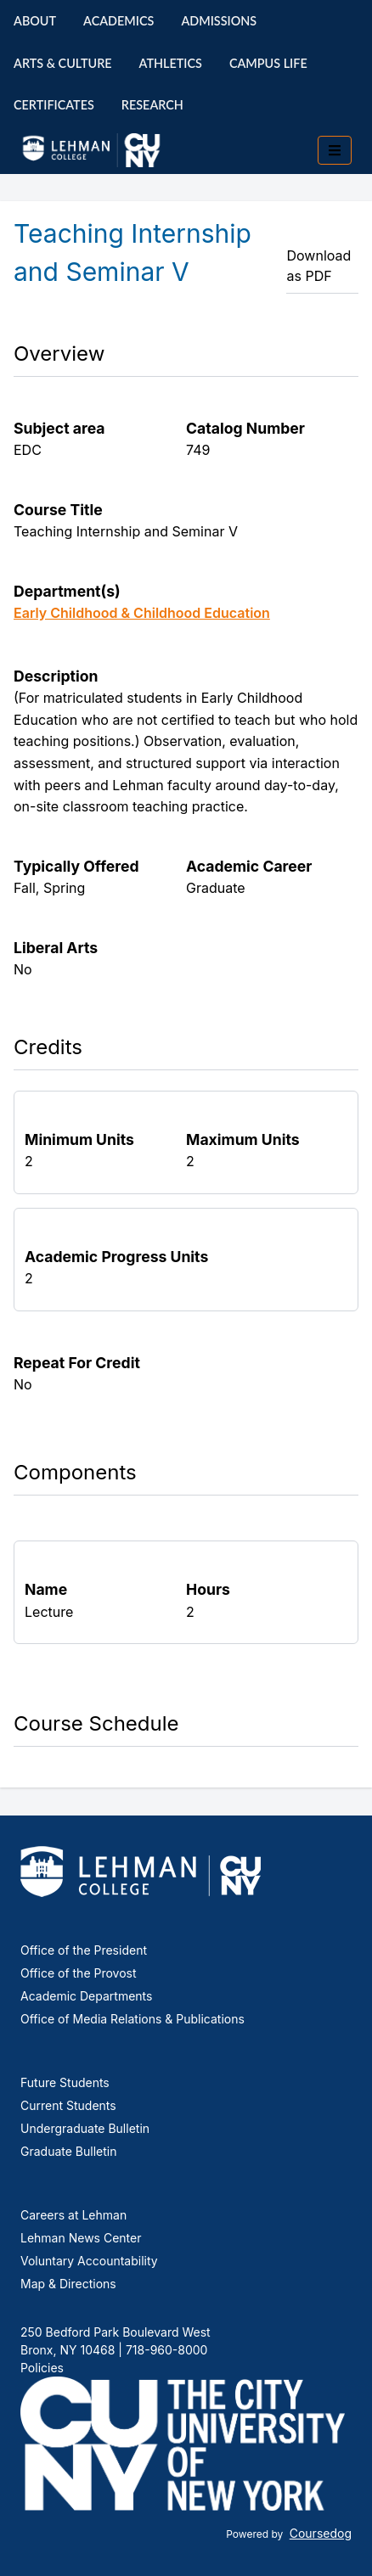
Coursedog (321, 2533)
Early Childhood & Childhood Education (142, 612)
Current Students (68, 2105)
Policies (42, 2367)
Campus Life (268, 63)
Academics (118, 21)
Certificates (54, 105)
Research (152, 105)
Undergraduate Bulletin (84, 2128)
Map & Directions (68, 2283)
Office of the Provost (78, 1973)
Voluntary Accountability (89, 2260)
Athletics (170, 63)
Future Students (65, 2082)
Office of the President (83, 1950)
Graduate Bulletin (68, 2151)
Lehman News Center (80, 2238)
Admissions (218, 21)
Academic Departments (86, 1996)
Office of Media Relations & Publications (132, 2019)
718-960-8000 (164, 2350)
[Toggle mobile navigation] (335, 150)
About (35, 21)
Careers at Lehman (73, 2215)
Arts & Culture (63, 63)
